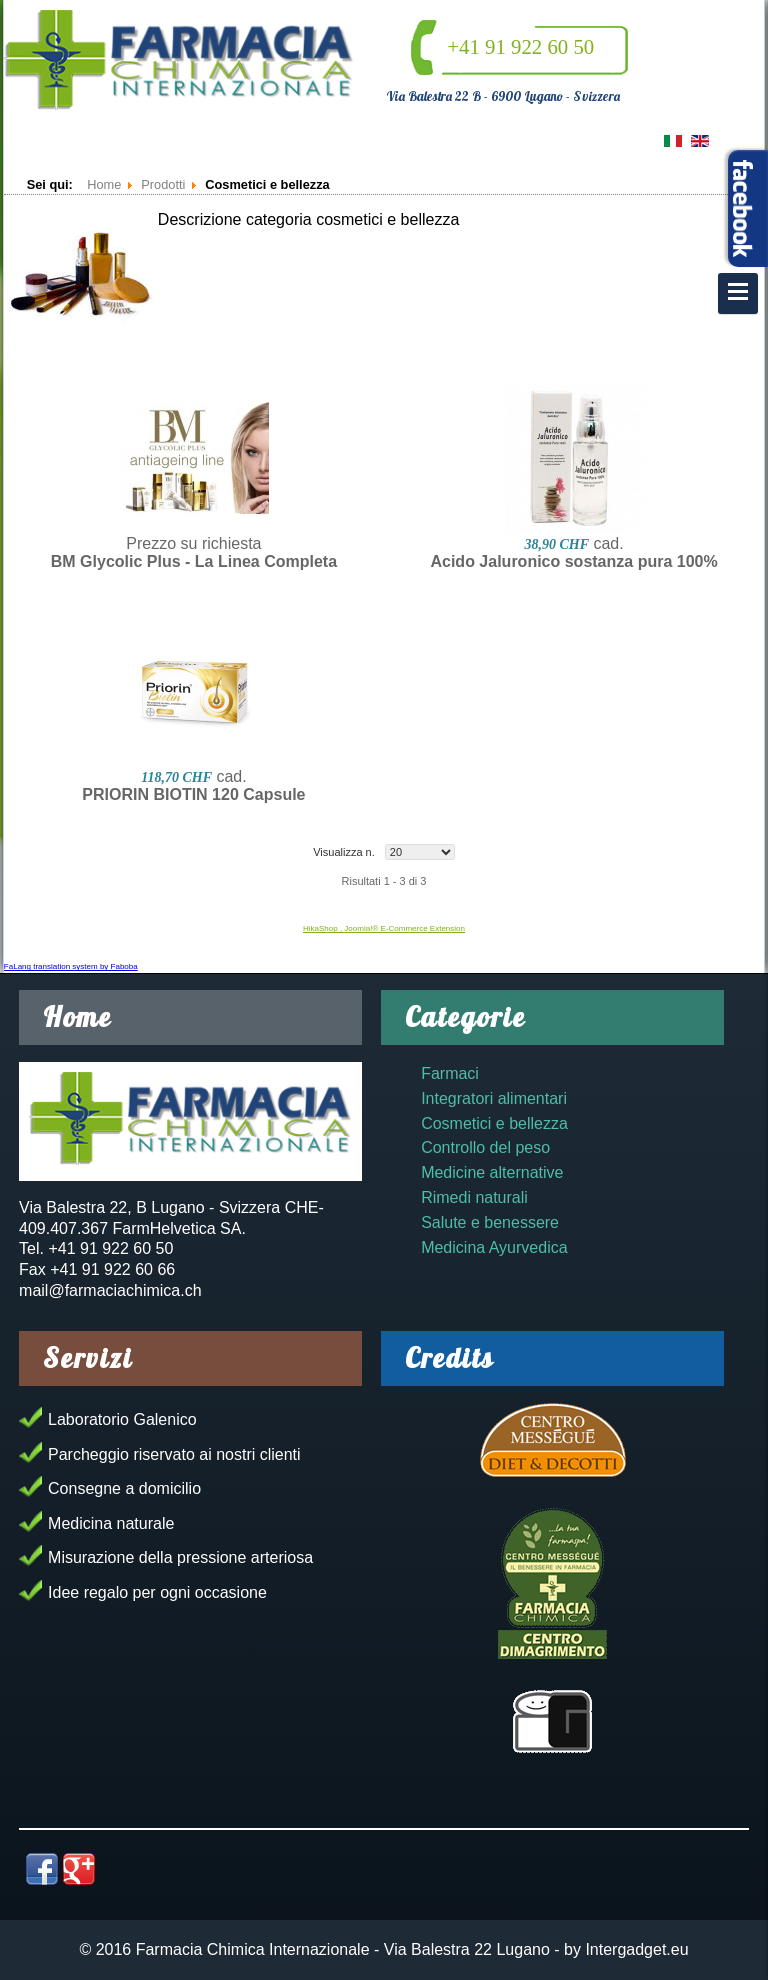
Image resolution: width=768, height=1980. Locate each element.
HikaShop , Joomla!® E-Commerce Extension (384, 928)
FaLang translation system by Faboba (71, 966)
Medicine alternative (492, 1172)
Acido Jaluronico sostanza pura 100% (573, 561)
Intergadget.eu (636, 1949)
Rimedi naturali (474, 1197)
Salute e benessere (490, 1222)
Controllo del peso (485, 1147)
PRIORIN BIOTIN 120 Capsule (193, 794)
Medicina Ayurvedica (494, 1247)
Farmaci (450, 1073)
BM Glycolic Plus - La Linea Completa (194, 561)
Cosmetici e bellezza (494, 1123)
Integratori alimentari (494, 1098)
